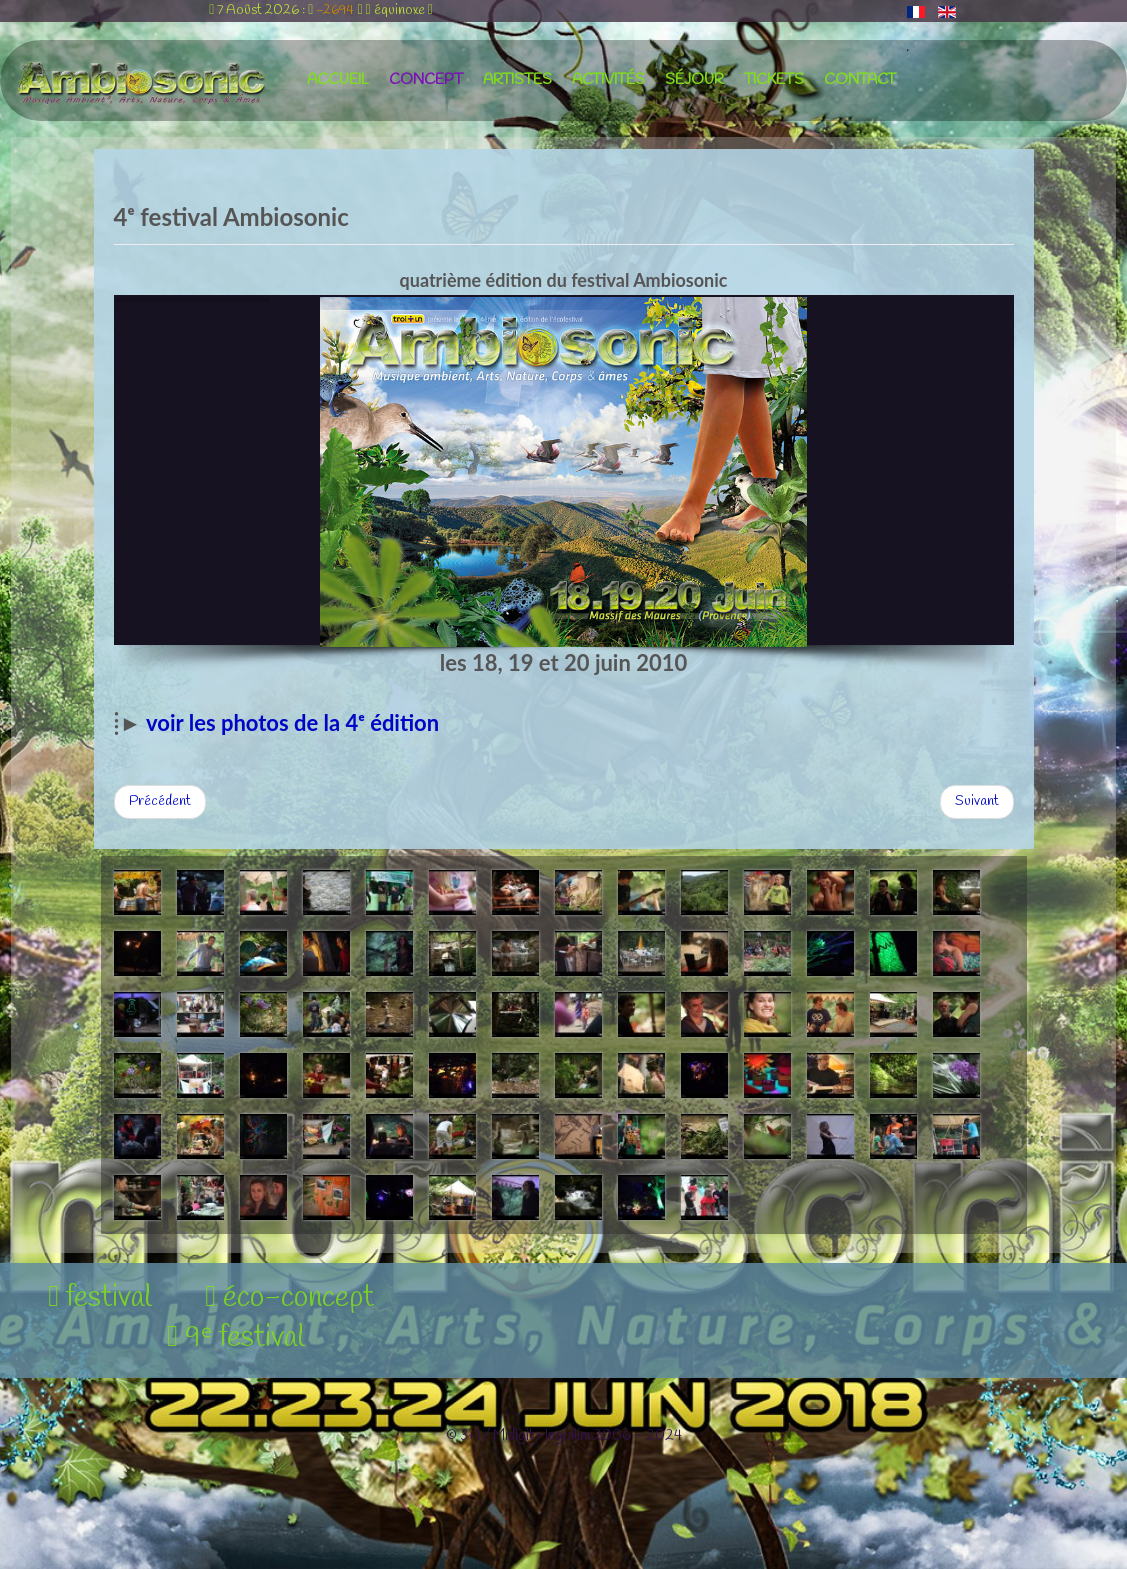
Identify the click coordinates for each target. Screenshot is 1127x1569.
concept (426, 80)
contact (860, 80)
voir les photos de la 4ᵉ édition (292, 722)
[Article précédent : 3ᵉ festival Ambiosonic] (160, 802)
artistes (517, 80)
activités (608, 80)
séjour (694, 80)
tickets (774, 80)
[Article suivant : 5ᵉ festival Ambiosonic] (977, 802)
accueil (338, 80)
